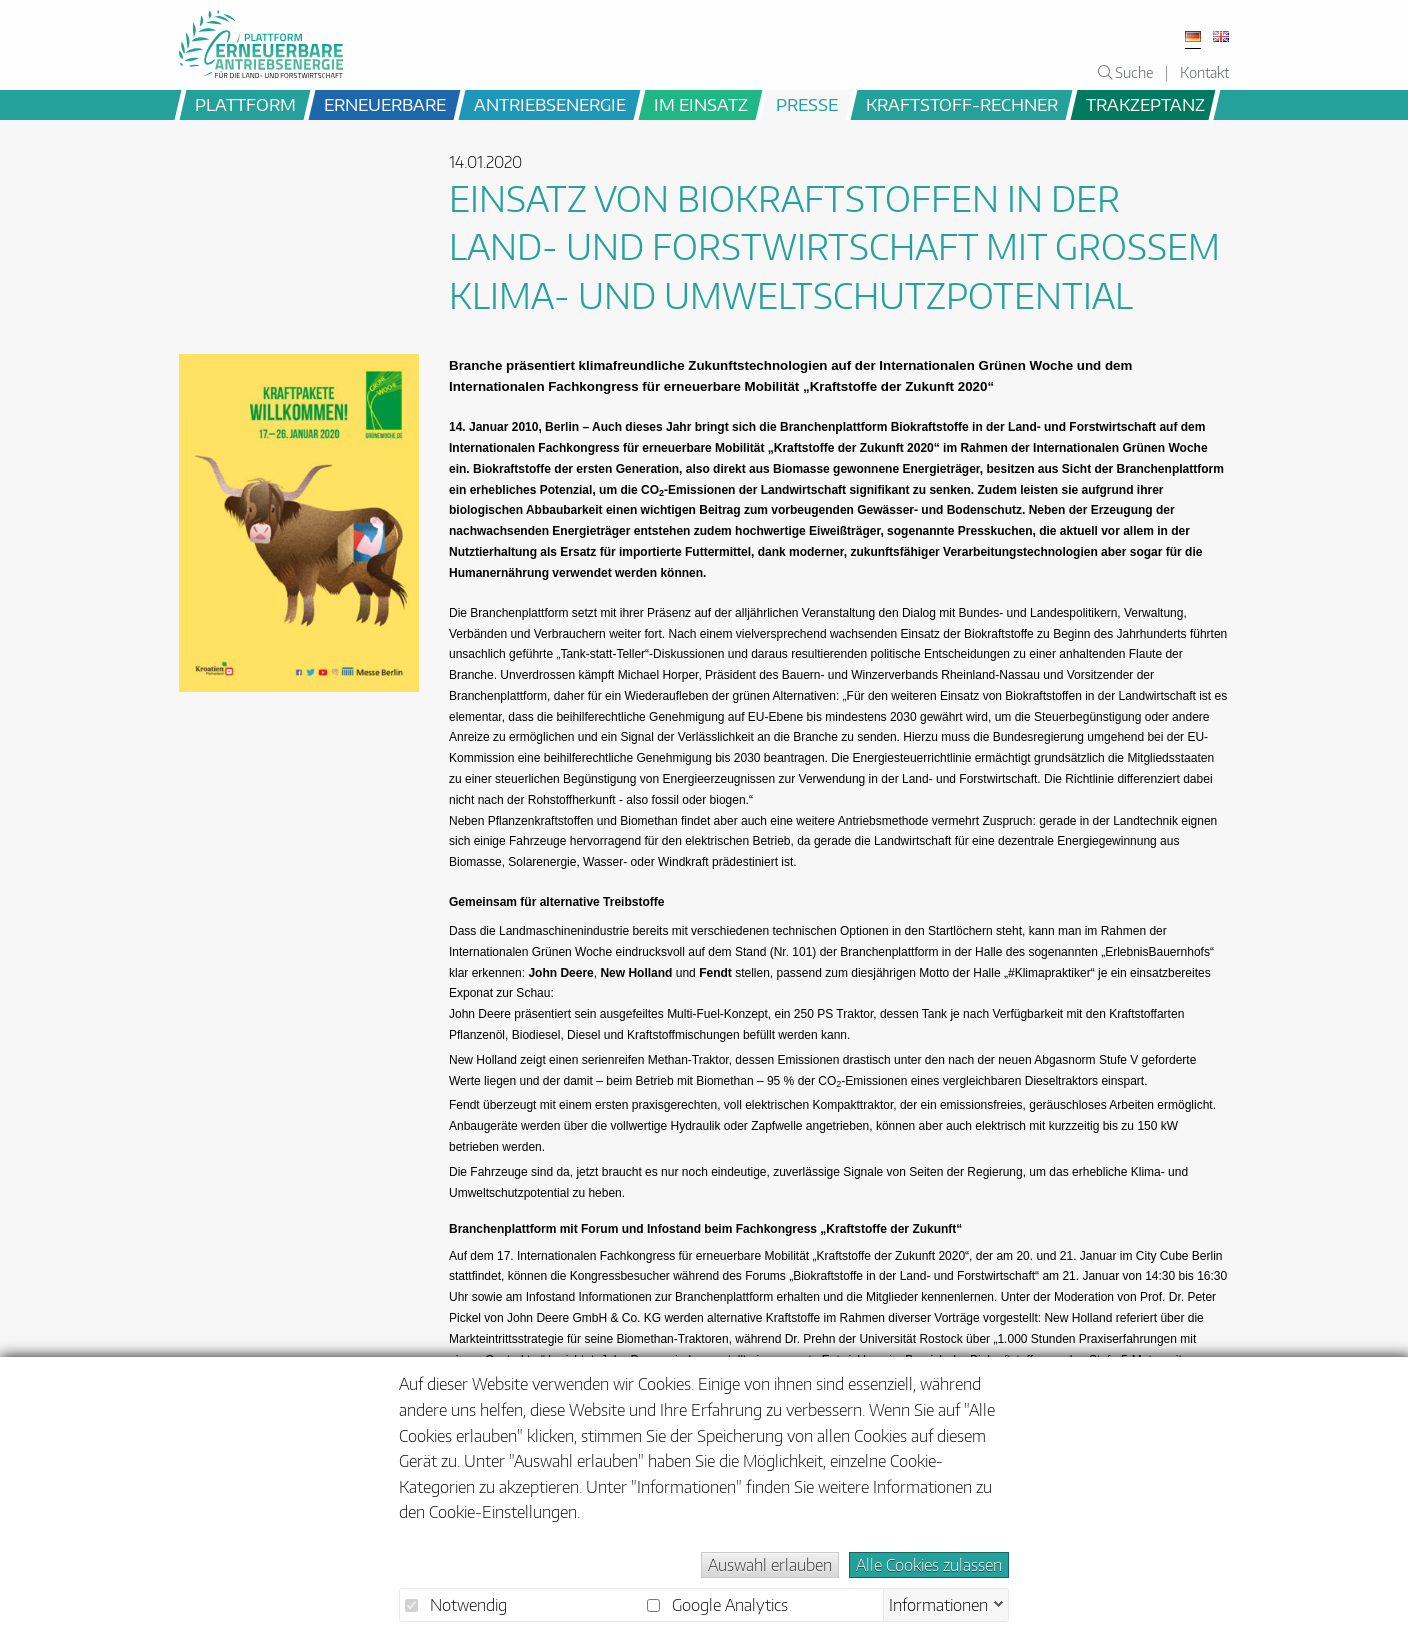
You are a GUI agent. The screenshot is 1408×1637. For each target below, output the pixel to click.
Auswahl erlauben (770, 1565)
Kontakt (1204, 72)
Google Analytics (717, 1605)
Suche (1125, 72)
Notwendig (456, 1605)
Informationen (938, 1603)
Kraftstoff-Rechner (962, 104)
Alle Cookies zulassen (929, 1565)
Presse (807, 104)
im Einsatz (701, 104)
